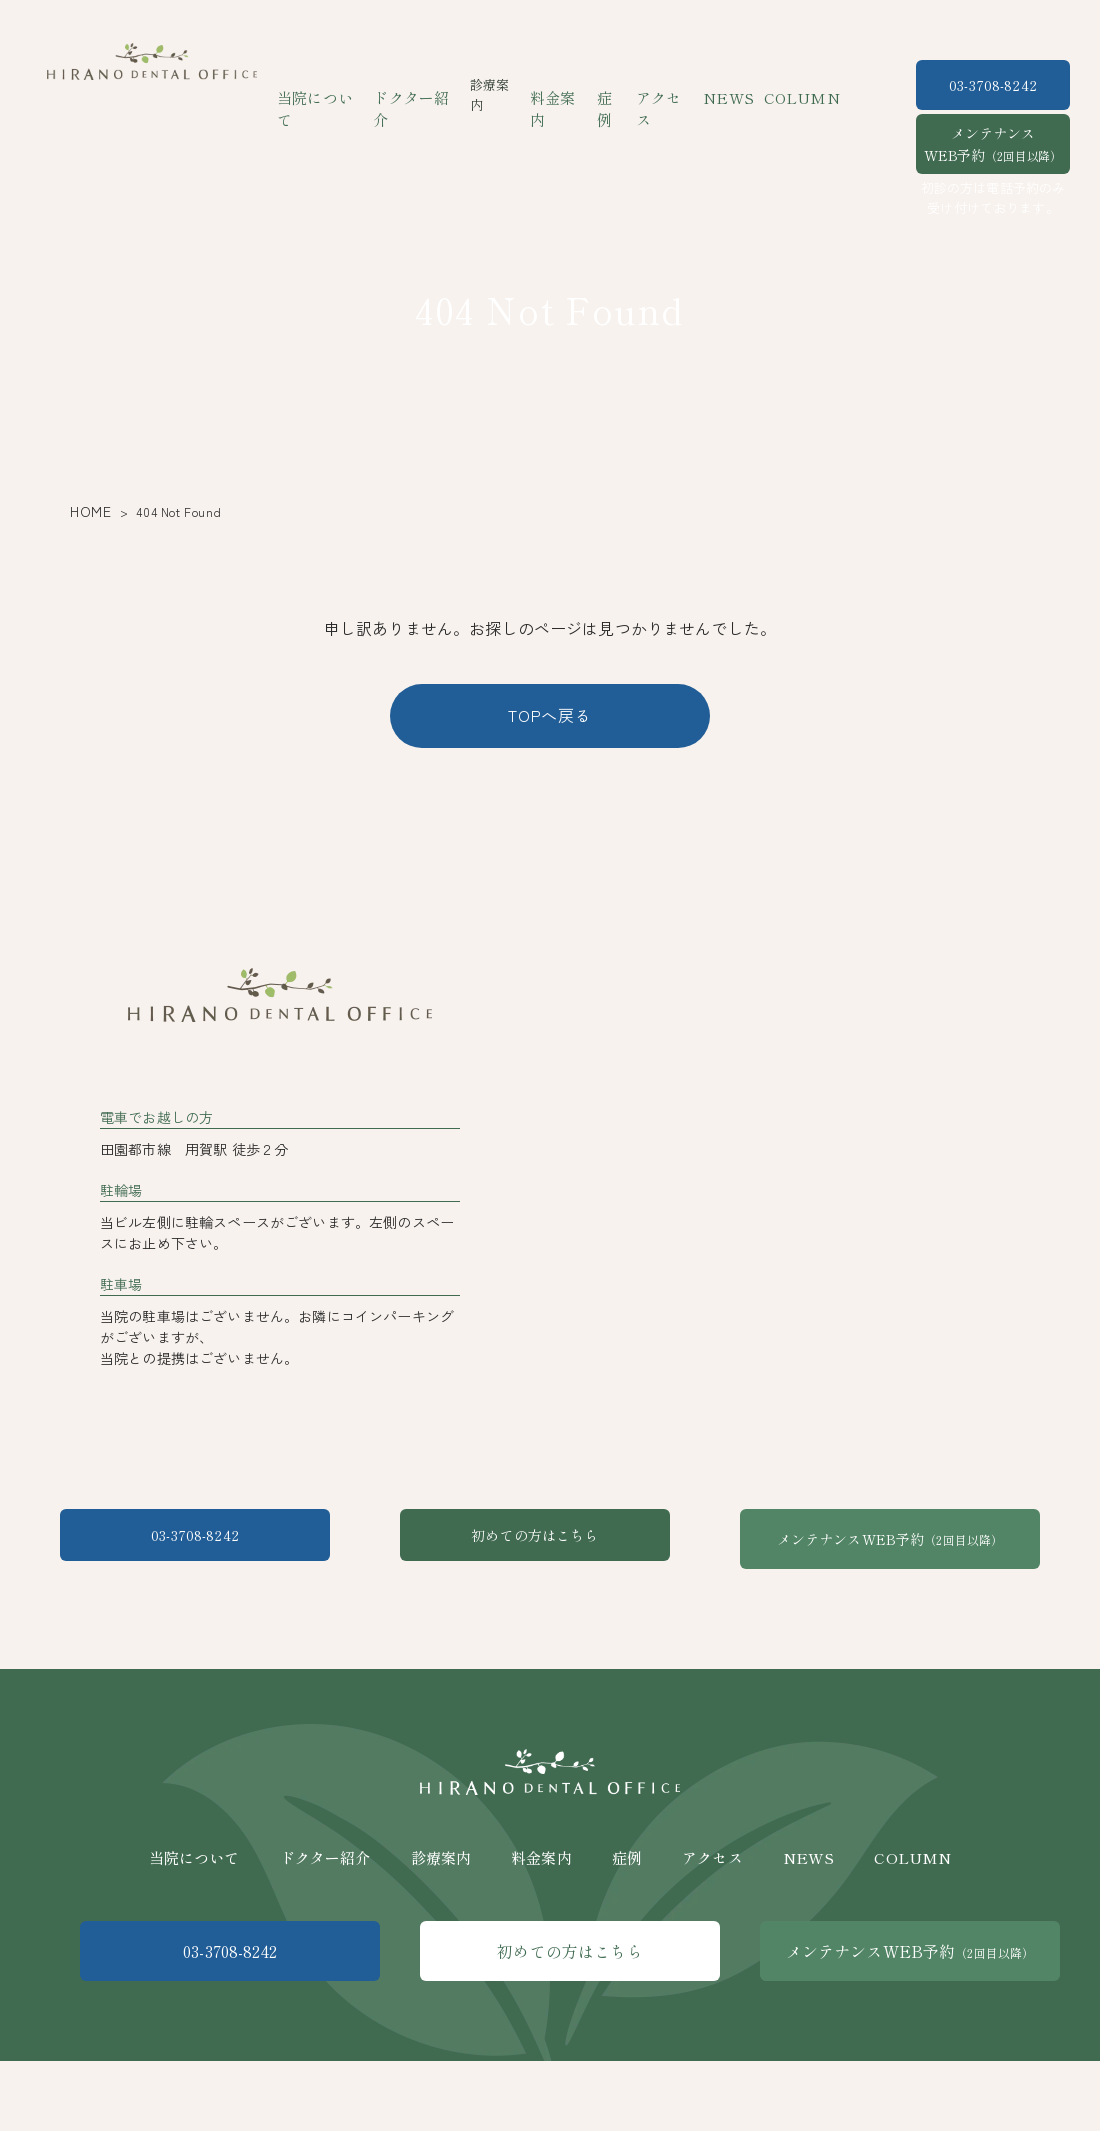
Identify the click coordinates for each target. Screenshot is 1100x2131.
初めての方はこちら (549, 1641)
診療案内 (441, 1939)
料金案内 (566, 84)
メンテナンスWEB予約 (993, 144)
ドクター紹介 (427, 84)
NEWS (722, 84)
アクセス (665, 84)
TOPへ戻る (550, 715)
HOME (87, 511)
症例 (615, 84)
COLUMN (786, 84)
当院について (338, 84)
